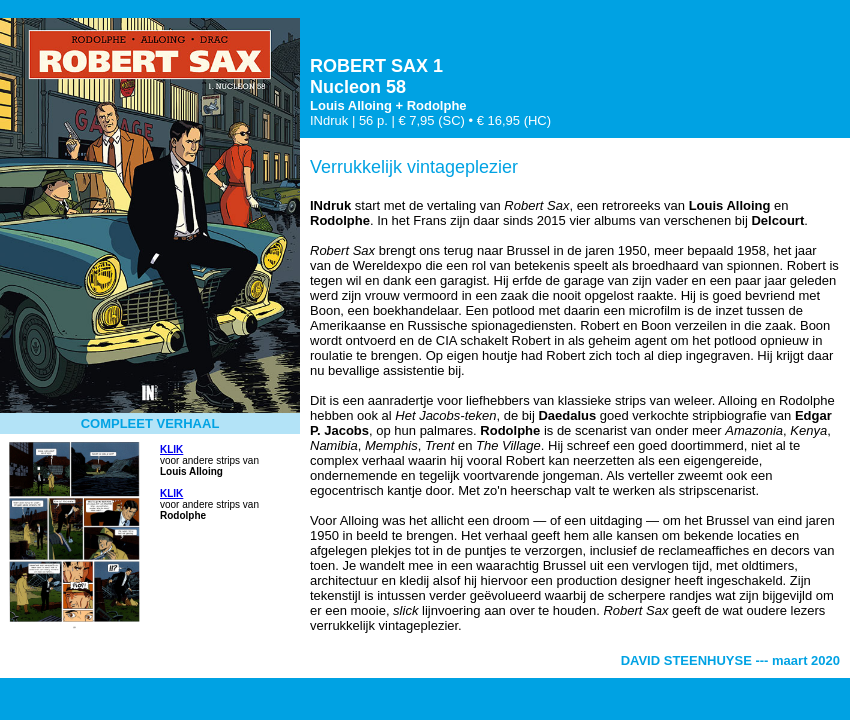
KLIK (171, 449)
